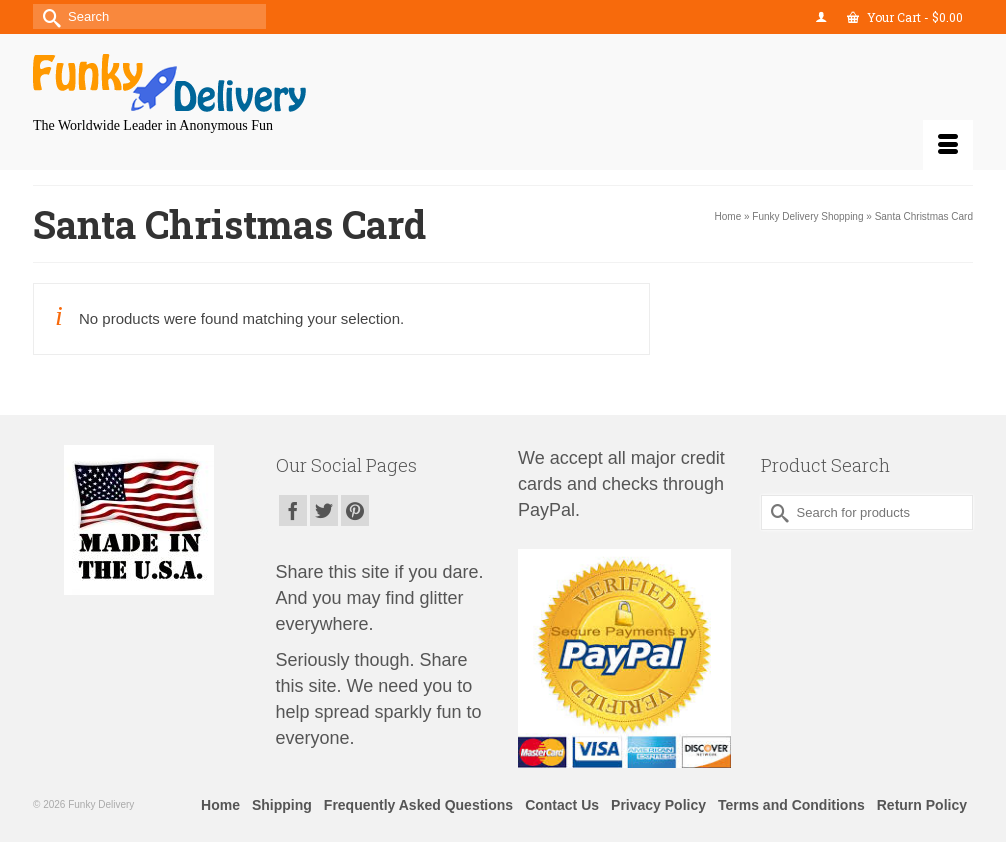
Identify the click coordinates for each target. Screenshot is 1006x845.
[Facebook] (293, 510)
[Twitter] (324, 510)
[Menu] (948, 145)
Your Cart (905, 17)
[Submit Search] (48, 16)
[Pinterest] (355, 510)
